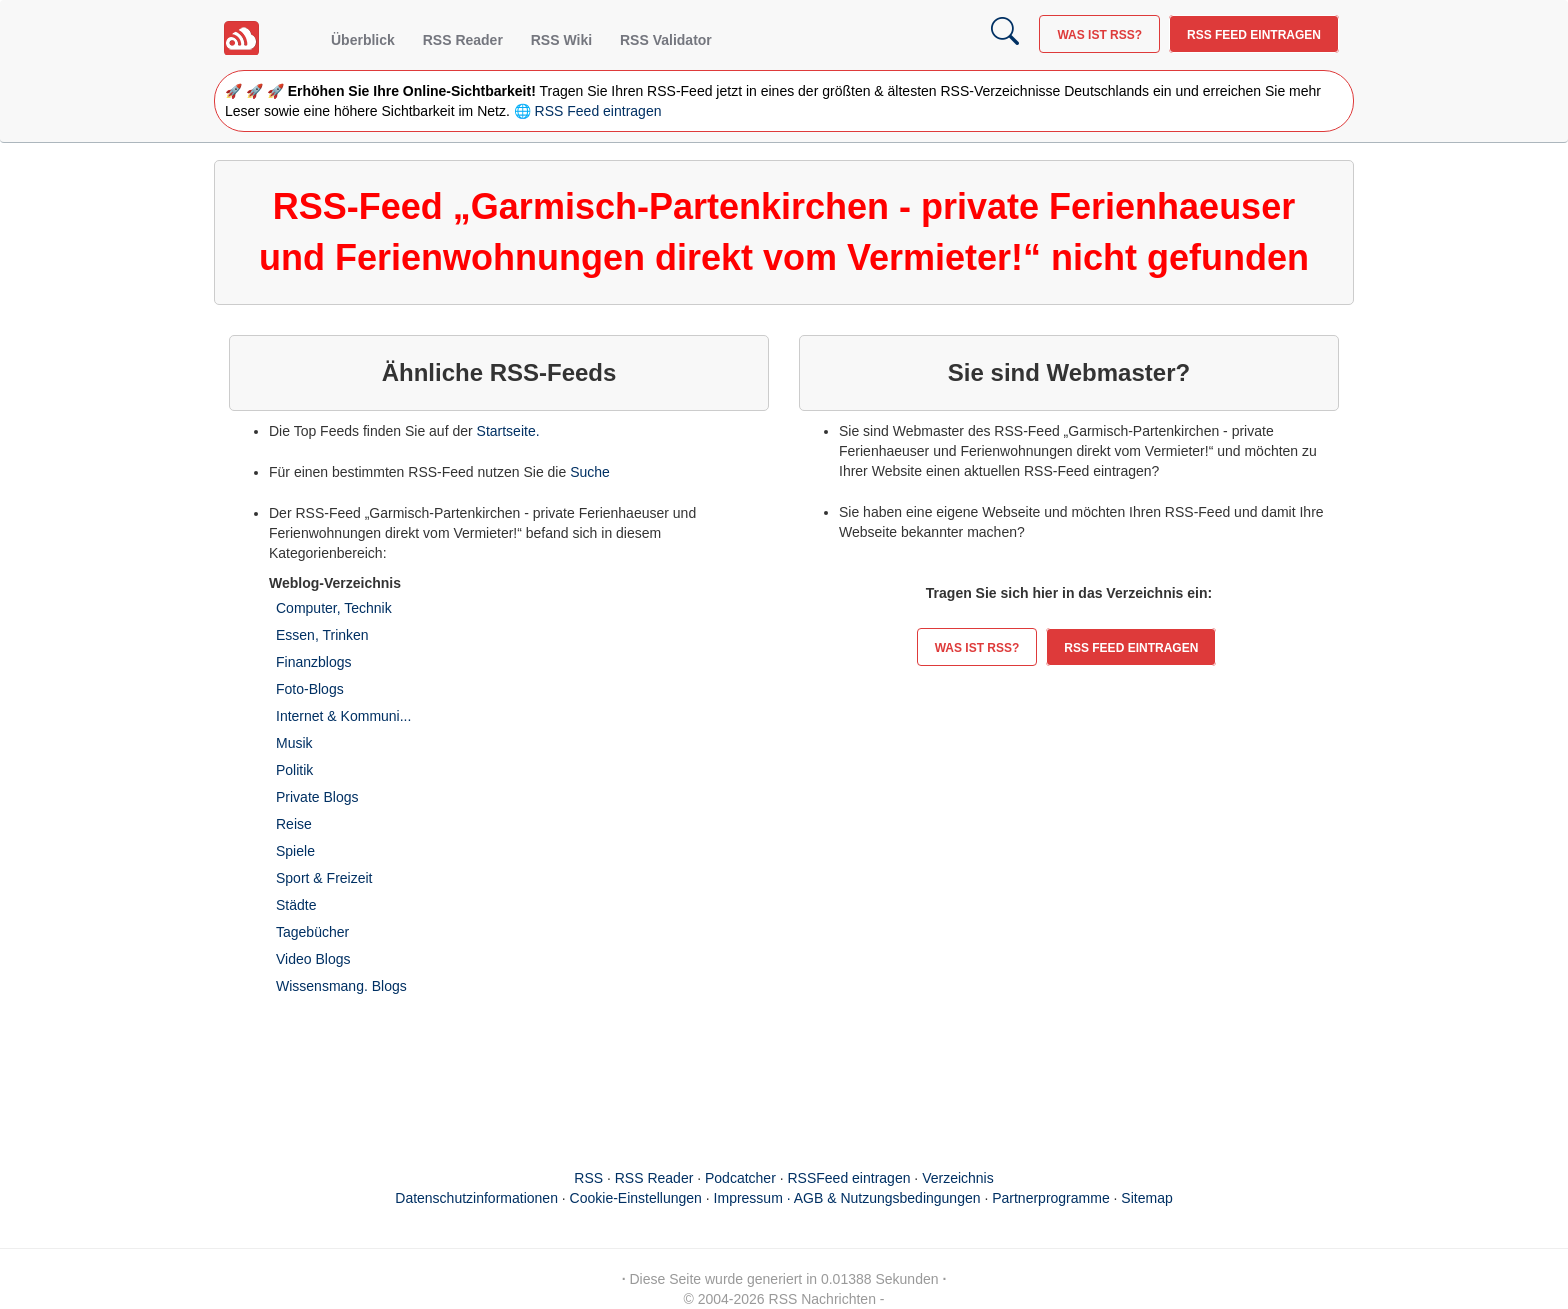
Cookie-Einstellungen (636, 1198)
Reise (294, 824)
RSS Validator (666, 40)
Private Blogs (317, 797)
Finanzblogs (314, 662)
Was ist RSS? (1099, 35)
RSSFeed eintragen (849, 1178)
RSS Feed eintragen (1254, 35)
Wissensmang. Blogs (341, 986)
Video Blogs (313, 959)
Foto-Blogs (310, 689)
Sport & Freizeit (324, 878)
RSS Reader (463, 40)
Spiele (295, 851)
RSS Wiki (561, 40)
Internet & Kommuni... (343, 716)
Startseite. (508, 431)
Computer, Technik (334, 608)
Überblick (363, 40)
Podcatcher (740, 1178)
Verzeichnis (958, 1178)
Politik (294, 770)
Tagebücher (312, 932)
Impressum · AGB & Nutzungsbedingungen (847, 1198)
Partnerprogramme (1051, 1198)
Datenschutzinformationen (476, 1198)
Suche (590, 472)
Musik (294, 743)
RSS (588, 1178)
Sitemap (1146, 1198)
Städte (296, 905)
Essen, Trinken (322, 635)
